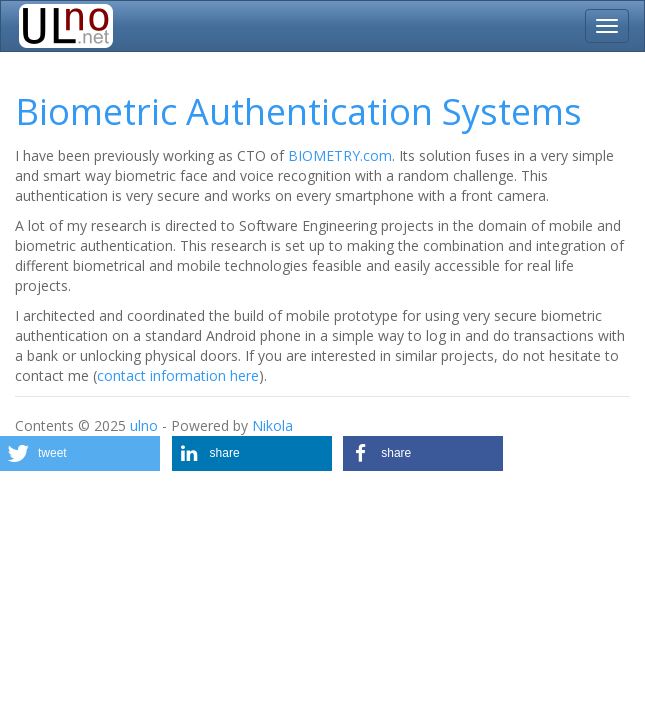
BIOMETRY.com (340, 155)
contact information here (178, 375)
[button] (80, 453)
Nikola (272, 425)
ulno (144, 425)
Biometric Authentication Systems (298, 111)
